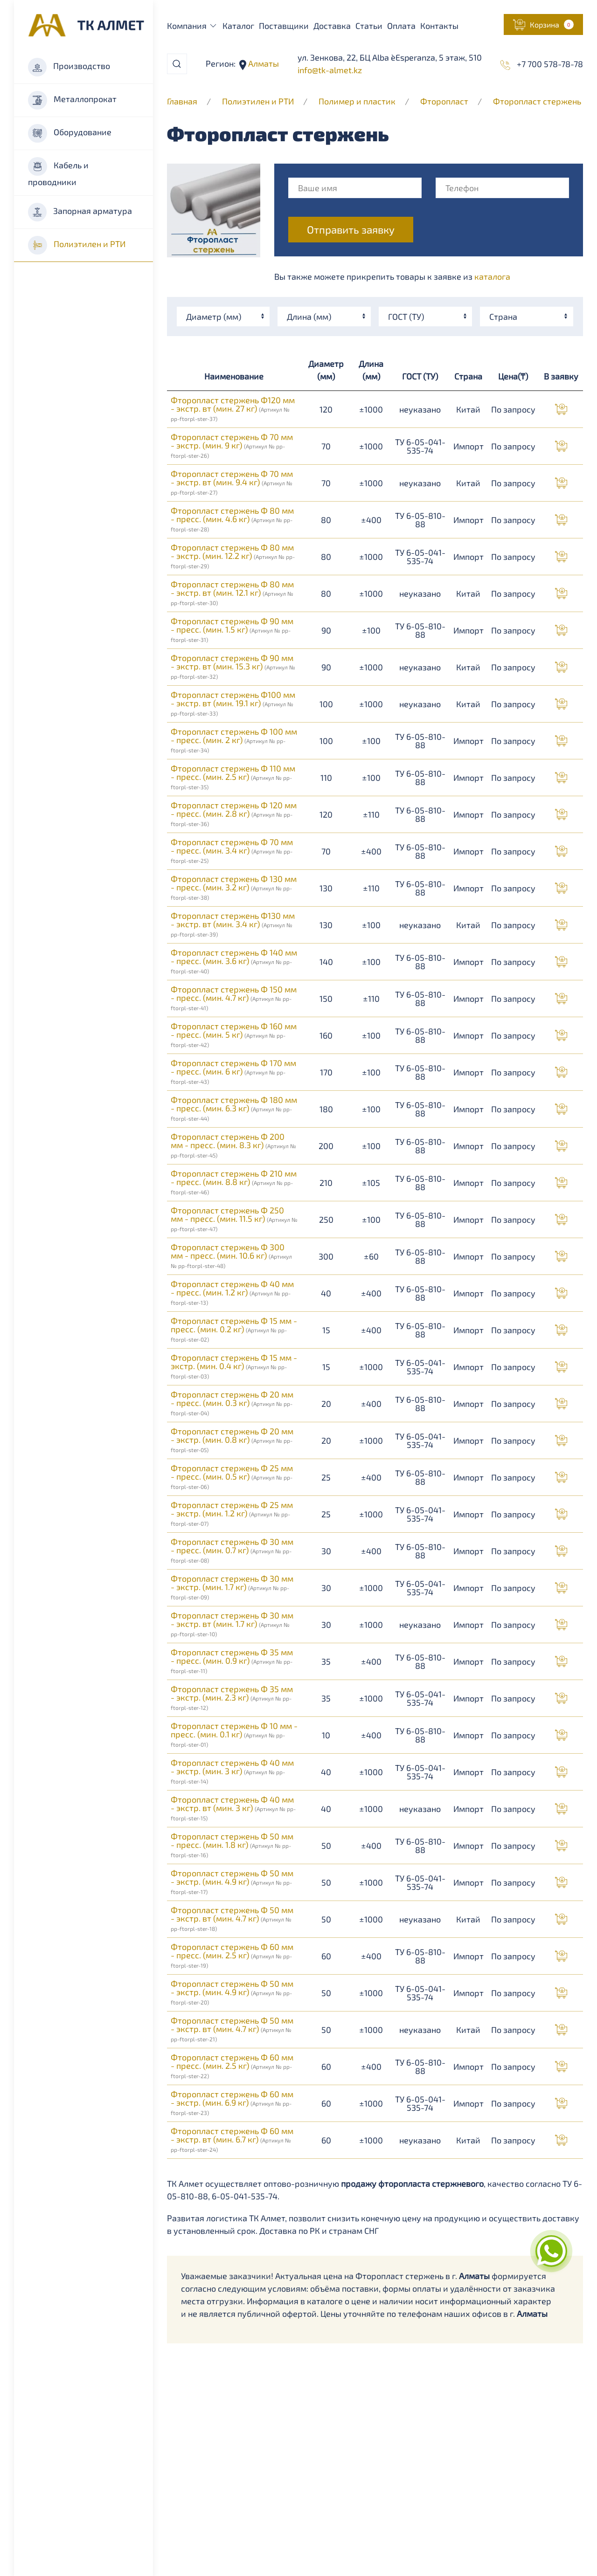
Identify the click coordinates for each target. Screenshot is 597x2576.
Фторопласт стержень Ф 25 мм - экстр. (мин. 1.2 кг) (232, 1513)
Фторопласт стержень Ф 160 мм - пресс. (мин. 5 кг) (234, 1034)
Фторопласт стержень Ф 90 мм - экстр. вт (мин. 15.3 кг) (233, 666)
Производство (69, 67)
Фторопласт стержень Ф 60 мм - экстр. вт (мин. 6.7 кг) (232, 2139)
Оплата (401, 26)
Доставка (332, 26)
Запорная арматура (80, 212)
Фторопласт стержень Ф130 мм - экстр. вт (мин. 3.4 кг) (233, 923)
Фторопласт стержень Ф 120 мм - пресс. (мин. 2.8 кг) (234, 813)
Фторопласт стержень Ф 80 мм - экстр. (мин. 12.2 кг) (233, 555)
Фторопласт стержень (537, 101)
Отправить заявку (351, 229)
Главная (182, 101)
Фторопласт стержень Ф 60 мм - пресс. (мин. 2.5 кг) (232, 1955)
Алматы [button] (262, 63)
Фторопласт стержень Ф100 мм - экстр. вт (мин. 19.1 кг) (233, 702)
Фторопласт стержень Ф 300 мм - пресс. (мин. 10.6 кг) (231, 1255)
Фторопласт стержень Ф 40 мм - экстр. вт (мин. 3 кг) (233, 1807)
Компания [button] (192, 26)
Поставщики (284, 26)
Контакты (439, 26)
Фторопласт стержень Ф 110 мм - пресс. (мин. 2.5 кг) (233, 776)
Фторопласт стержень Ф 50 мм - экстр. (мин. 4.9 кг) (232, 1881)
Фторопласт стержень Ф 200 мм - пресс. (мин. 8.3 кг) (233, 1144)
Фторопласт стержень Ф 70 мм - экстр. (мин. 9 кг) (232, 445)
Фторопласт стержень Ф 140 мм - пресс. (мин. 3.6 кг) (234, 960)
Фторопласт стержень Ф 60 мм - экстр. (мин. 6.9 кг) (232, 2102)
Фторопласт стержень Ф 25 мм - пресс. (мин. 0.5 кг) (232, 1476)
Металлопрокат (72, 100)
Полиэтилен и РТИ (76, 245)
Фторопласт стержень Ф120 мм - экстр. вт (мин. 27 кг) (233, 408)
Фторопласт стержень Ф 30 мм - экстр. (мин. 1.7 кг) (232, 1586)
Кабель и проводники (58, 172)
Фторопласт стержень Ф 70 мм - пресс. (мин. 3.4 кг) (232, 850)
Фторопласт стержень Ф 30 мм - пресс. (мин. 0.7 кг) (232, 1550)
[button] (543, 24)
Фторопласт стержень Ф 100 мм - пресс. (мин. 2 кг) (234, 739)
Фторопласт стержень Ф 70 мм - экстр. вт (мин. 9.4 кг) (232, 482)
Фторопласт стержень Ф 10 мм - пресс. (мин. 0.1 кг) (234, 1734)
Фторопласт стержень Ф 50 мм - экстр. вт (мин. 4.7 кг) (232, 1918)
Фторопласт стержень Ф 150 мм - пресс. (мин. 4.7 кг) (234, 997)
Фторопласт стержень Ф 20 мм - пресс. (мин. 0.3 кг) (232, 1402)
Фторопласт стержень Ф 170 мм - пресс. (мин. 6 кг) (233, 1071)
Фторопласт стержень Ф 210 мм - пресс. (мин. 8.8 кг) (234, 1181)
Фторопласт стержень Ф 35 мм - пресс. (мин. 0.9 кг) (232, 1660)
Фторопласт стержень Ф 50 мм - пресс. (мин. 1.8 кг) (232, 1844)
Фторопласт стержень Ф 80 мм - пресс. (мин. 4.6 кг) (232, 518)
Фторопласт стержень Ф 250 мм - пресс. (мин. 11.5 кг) (234, 1218)
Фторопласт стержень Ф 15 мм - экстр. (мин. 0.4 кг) (234, 1365)
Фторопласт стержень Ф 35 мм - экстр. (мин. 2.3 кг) (232, 1697)
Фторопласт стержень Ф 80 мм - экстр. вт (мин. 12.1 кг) (232, 592)
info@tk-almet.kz (330, 70)
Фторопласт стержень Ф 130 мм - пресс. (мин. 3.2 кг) (234, 887)
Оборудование (69, 133)
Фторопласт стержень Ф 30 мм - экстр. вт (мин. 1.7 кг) (232, 1623)
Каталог (238, 26)
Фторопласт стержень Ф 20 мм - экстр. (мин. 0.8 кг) (232, 1439)
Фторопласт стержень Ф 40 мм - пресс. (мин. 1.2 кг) (232, 1292)
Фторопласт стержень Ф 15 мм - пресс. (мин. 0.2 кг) (234, 1329)
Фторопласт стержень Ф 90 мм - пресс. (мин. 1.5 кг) (232, 629)
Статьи (368, 26)
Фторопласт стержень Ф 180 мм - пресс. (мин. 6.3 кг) (234, 1108)
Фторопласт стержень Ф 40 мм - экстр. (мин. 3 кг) (232, 1770)
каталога (492, 276)
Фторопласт (444, 101)
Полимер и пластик (357, 101)
